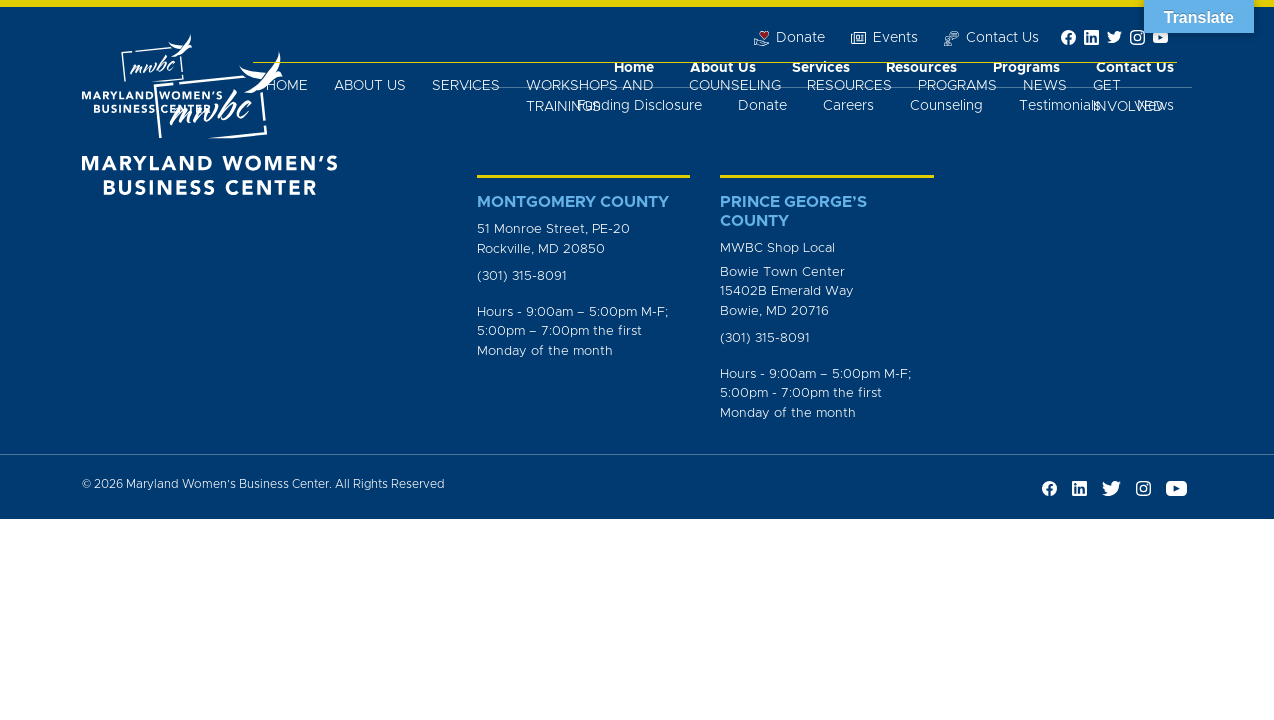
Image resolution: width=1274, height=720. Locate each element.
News (1045, 86)
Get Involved (1128, 96)
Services (466, 86)
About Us (370, 86)
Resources (849, 86)
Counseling (735, 86)
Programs (957, 86)
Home (287, 86)
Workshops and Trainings (590, 96)
